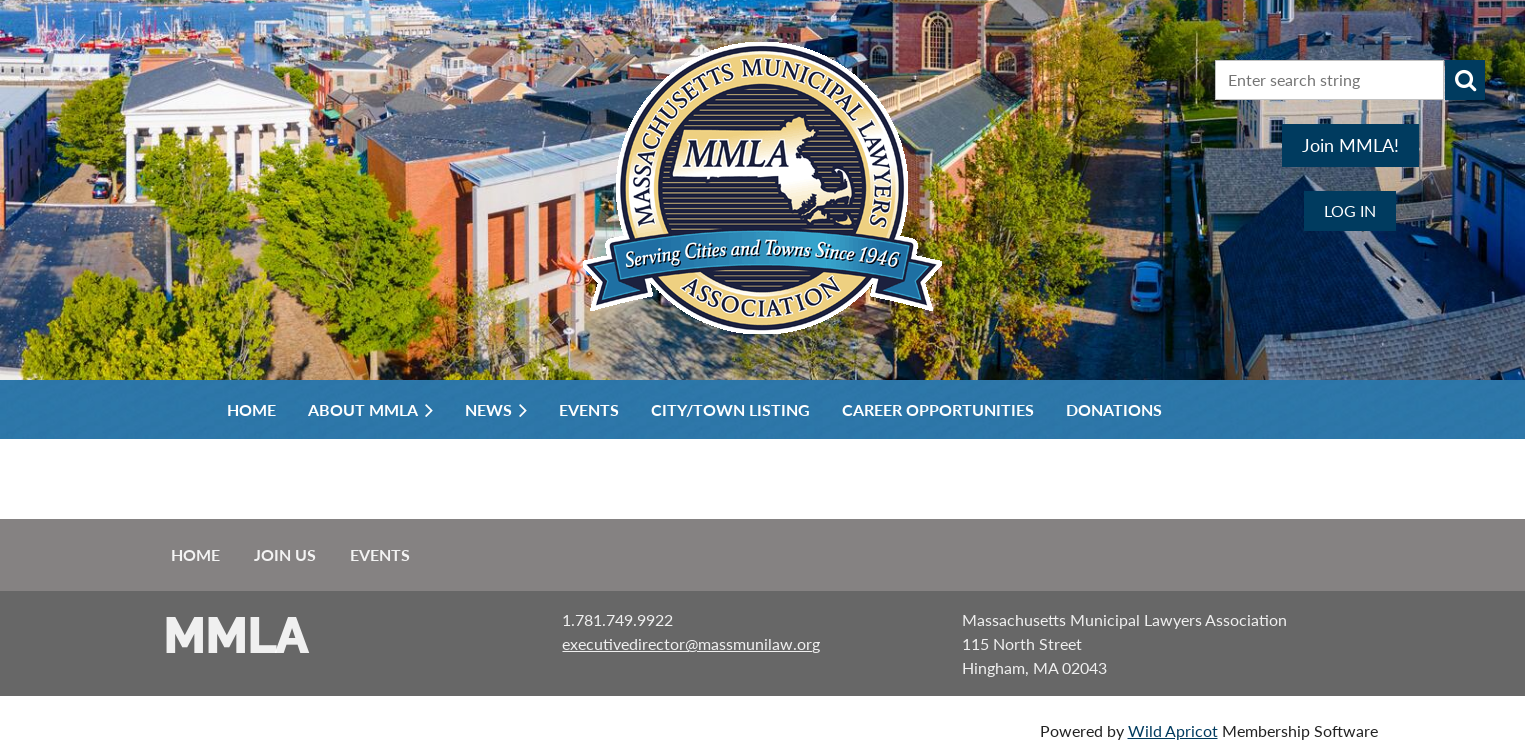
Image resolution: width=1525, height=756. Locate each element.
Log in (1350, 210)
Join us (285, 554)
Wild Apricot (1173, 730)
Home (195, 554)
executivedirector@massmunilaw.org (691, 643)
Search (1465, 80)
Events (380, 554)
